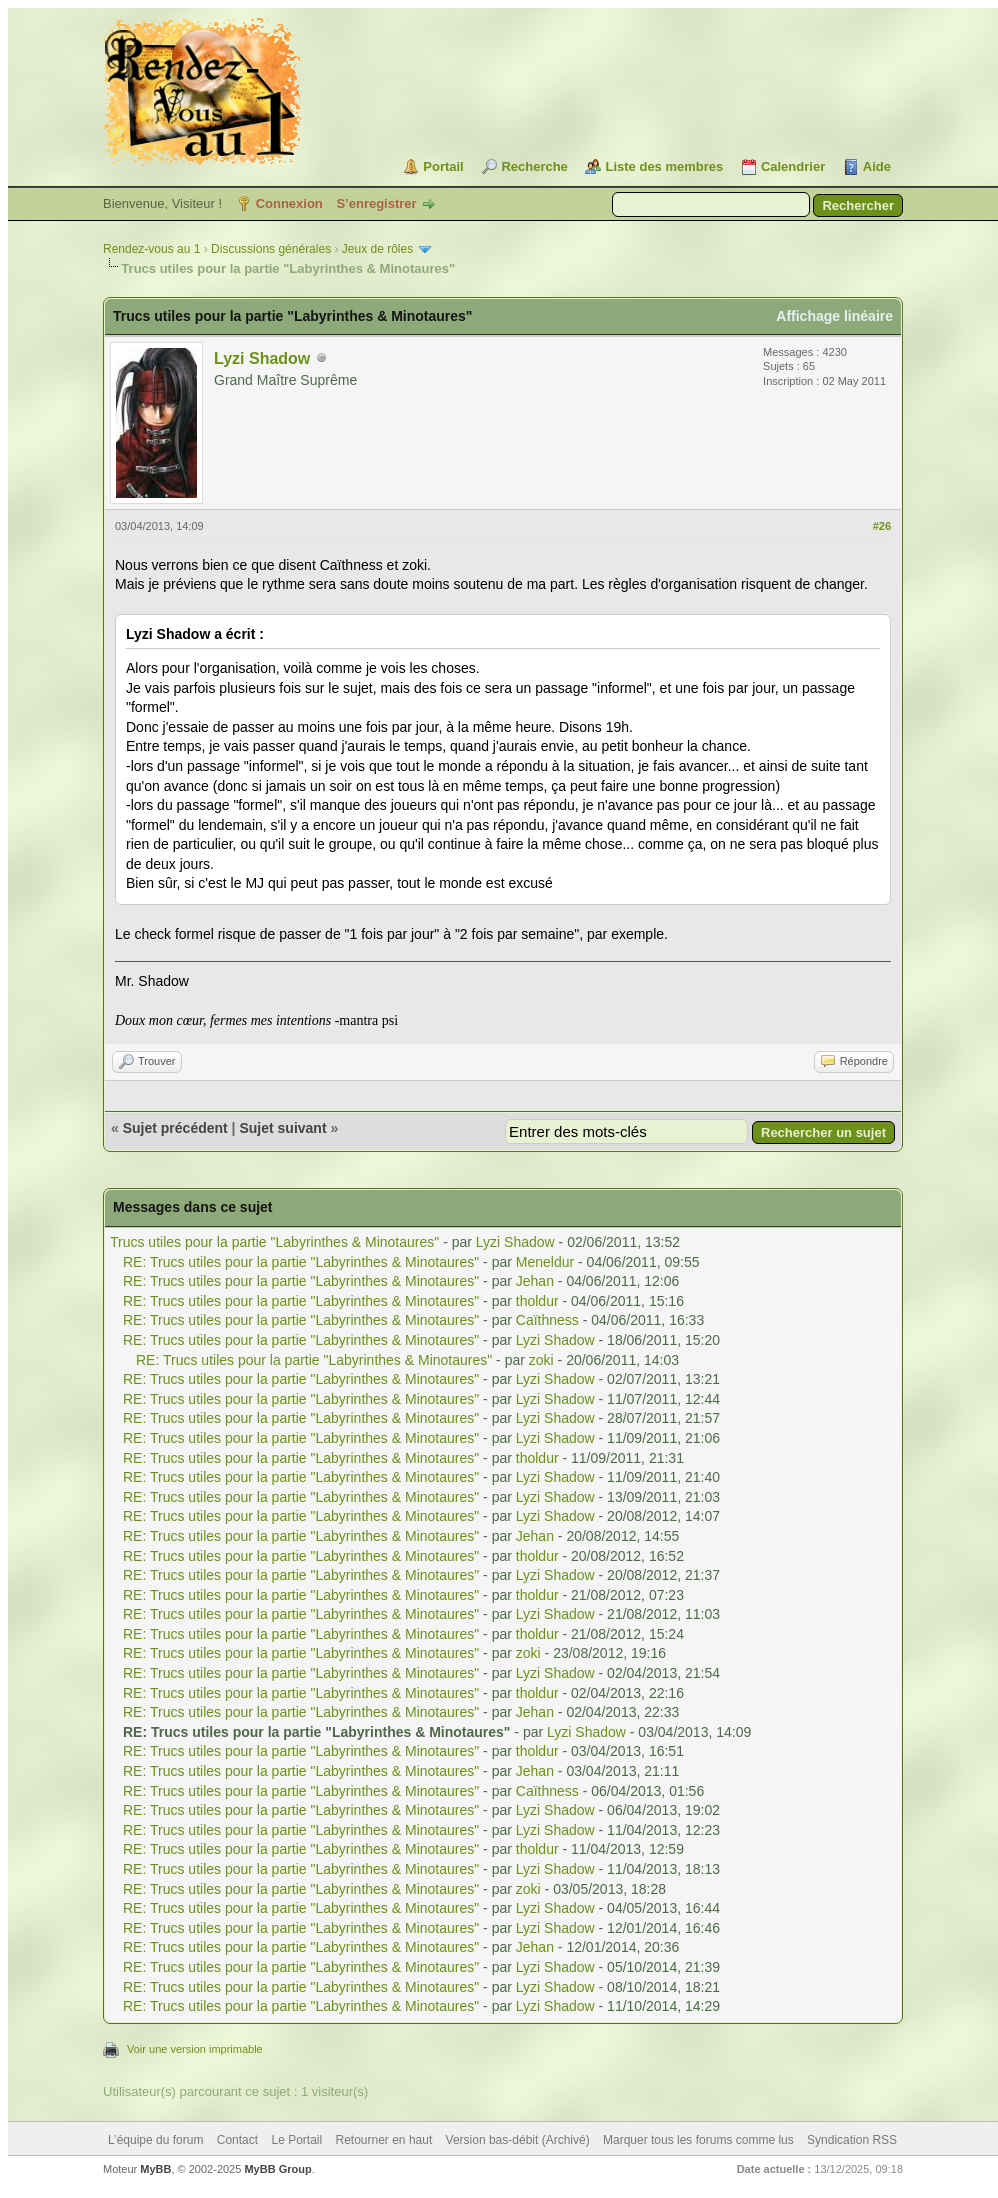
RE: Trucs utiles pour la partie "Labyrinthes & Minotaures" (301, 1262)
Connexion (289, 203)
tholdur (537, 1301)
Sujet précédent (175, 1128)
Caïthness (547, 1320)
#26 (882, 526)
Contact (237, 2140)
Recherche (534, 166)
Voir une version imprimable (195, 2049)
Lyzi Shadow (262, 358)
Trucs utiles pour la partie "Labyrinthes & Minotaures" (274, 1242)
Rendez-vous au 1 (151, 249)
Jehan (535, 1281)
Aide (877, 166)
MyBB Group (277, 2169)
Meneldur (545, 1262)
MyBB (155, 2169)
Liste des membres (664, 166)
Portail (443, 166)
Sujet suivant (282, 1128)
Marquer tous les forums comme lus (698, 2140)
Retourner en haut (384, 2140)
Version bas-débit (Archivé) (518, 2140)
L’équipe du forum (155, 2140)
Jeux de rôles (377, 249)
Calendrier (793, 166)
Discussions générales (271, 249)
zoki (541, 1360)
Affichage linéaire (834, 316)
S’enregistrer (376, 203)
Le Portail (296, 2140)
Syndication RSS (852, 2140)
